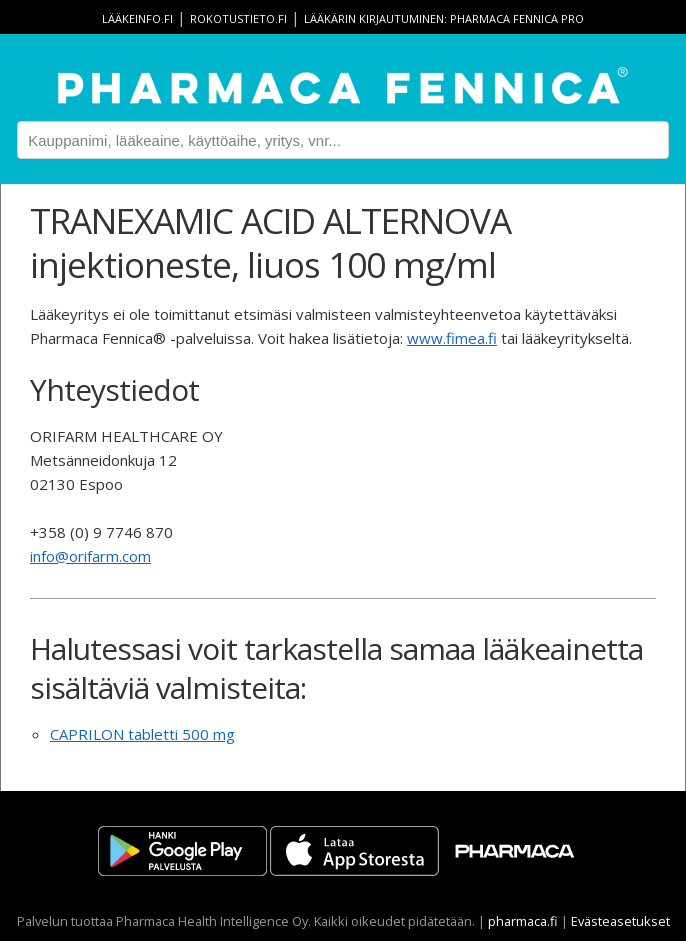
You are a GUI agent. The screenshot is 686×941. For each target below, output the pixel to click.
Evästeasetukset (620, 921)
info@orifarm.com (90, 556)
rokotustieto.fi (238, 18)
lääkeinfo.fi (137, 18)
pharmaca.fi (523, 921)
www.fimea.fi (452, 338)
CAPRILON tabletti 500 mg (142, 734)
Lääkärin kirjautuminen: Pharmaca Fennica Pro (444, 18)
